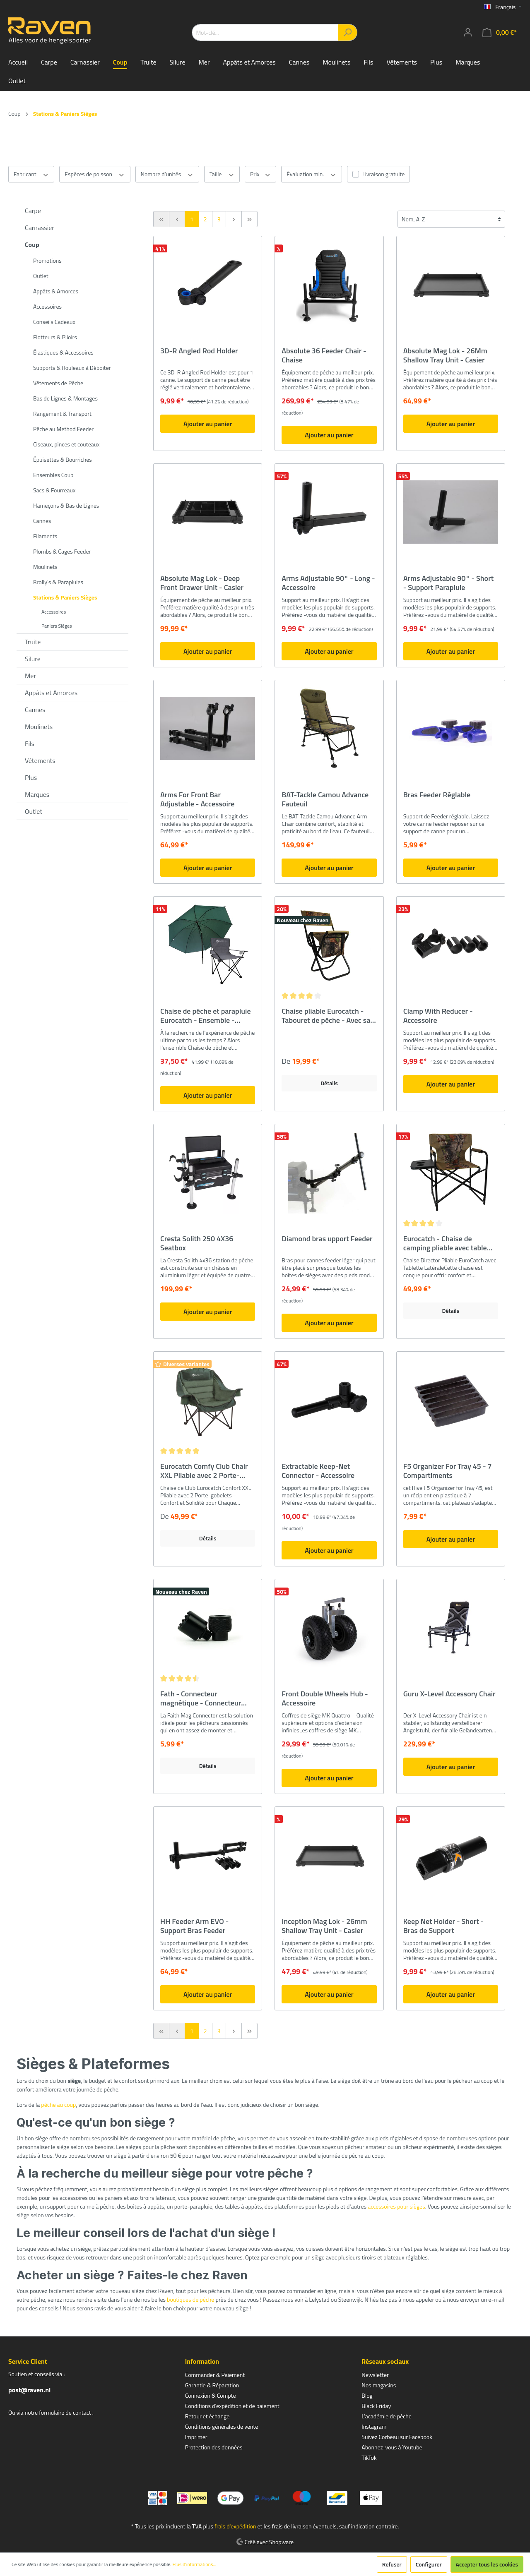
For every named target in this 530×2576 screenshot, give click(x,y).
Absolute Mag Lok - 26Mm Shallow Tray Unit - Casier (445, 355)
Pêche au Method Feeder (63, 429)
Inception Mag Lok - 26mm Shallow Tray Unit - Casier (324, 1926)
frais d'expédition (235, 2526)
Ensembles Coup (53, 474)
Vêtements (40, 760)
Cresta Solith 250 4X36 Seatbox (196, 1243)
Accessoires (47, 306)
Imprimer (196, 2436)
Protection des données (214, 2447)
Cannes (42, 520)
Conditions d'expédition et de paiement (232, 2405)
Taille (222, 174)
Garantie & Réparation (212, 2385)
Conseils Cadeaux (54, 321)
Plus (31, 777)
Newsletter (375, 2374)
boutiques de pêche (190, 2299)
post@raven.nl (29, 2390)
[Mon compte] (467, 32)
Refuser (392, 2564)
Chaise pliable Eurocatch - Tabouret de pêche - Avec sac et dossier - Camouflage (327, 1016)
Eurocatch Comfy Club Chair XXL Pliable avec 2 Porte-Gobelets (204, 1471)
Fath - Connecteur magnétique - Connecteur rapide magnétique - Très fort (206, 1698)
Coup (32, 244)
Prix (260, 174)
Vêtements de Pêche (58, 383)
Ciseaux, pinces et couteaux (66, 444)
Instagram (373, 2426)
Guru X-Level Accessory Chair (449, 1694)
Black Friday (376, 2405)
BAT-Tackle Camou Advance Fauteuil (325, 799)
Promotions (47, 260)
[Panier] (499, 32)
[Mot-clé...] (265, 32)
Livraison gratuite (383, 174)
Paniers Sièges (56, 626)
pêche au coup (58, 2104)
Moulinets (45, 566)
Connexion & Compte (210, 2395)
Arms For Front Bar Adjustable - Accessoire (197, 799)
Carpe (33, 211)
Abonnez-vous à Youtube (391, 2447)
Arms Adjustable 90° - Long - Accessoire (328, 583)
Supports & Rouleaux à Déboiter (72, 367)
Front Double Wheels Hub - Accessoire (325, 1698)
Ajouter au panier (207, 424)
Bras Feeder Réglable (436, 795)
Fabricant (31, 174)
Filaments (45, 536)
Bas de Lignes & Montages (65, 398)
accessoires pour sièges (396, 2206)
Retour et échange (207, 2416)
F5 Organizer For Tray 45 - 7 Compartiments (447, 1471)
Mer (30, 676)
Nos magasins (378, 2385)
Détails (329, 1083)
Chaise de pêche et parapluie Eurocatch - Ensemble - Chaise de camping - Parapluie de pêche (205, 1016)
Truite (33, 642)
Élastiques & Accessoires (63, 352)
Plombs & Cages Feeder (62, 551)
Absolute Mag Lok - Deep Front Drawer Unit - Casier (201, 583)
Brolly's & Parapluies (58, 582)
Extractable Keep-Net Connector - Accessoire (318, 1471)
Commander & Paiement (215, 2374)
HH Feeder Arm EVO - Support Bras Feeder (194, 1926)
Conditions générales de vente (221, 2426)
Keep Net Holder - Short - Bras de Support (443, 1926)
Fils (29, 743)
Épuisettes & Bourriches (62, 459)
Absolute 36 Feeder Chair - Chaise (324, 355)
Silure (33, 659)
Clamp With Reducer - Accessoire (438, 1016)
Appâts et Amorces (51, 693)
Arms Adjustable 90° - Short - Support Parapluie (448, 583)
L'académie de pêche (386, 2416)
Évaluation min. (312, 174)
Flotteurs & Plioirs (55, 337)
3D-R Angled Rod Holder (199, 351)
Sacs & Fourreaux (54, 490)
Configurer (429, 2564)
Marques (37, 794)
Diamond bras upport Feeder (327, 1239)
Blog (366, 2395)
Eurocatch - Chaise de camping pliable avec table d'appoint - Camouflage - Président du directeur (445, 1243)
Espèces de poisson (95, 174)
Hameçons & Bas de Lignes (66, 505)
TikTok (368, 2457)
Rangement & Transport (62, 413)
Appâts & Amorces (55, 291)
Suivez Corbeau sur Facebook (396, 2436)
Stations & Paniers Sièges (65, 597)
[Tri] (451, 219)
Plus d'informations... (195, 2564)
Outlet (40, 275)
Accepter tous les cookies (487, 2564)
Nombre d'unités (167, 174)
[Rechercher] (347, 32)
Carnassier (39, 228)
